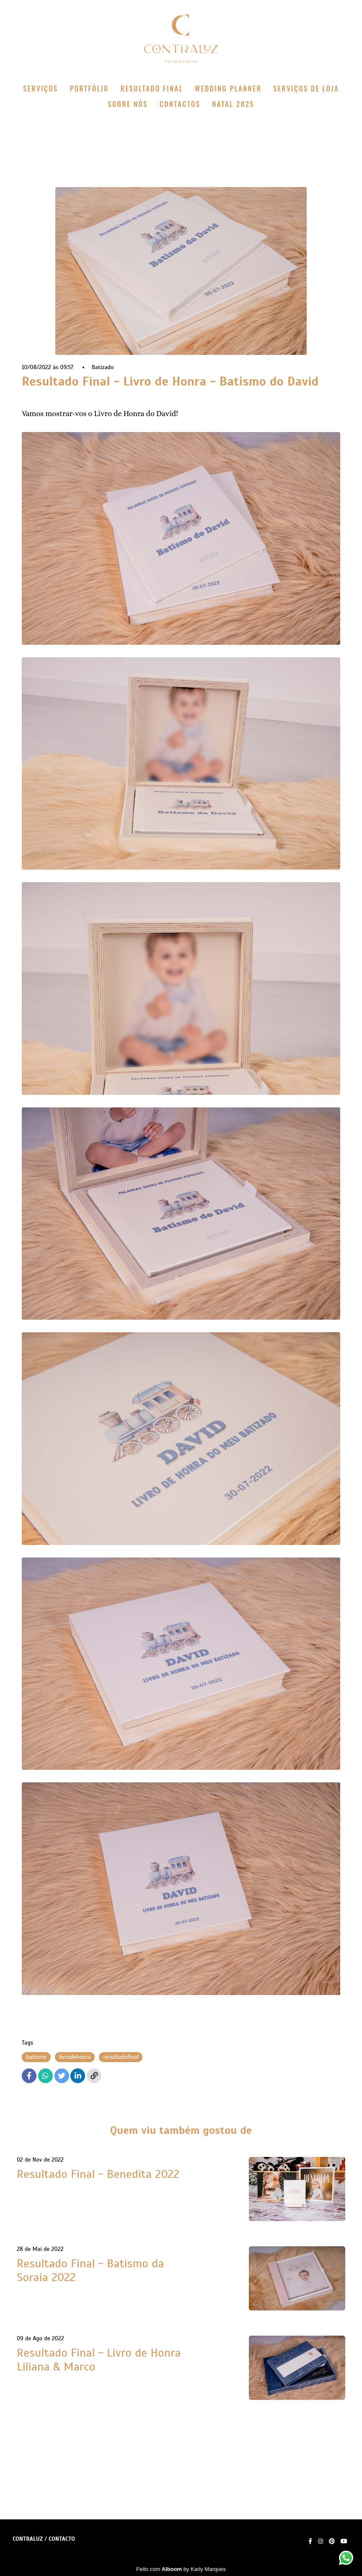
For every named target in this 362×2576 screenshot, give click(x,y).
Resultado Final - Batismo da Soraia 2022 (90, 2270)
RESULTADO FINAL (151, 88)
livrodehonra (75, 2056)
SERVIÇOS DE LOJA (306, 88)
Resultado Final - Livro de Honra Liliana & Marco (99, 2360)
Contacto (62, 2539)
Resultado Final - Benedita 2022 (98, 2174)
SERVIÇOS (40, 88)
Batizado (103, 367)
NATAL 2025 (233, 104)
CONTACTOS (180, 104)
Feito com (181, 2569)
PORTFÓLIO (89, 88)
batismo (36, 2056)
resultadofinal (120, 2056)
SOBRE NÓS (127, 104)
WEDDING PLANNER (228, 88)
